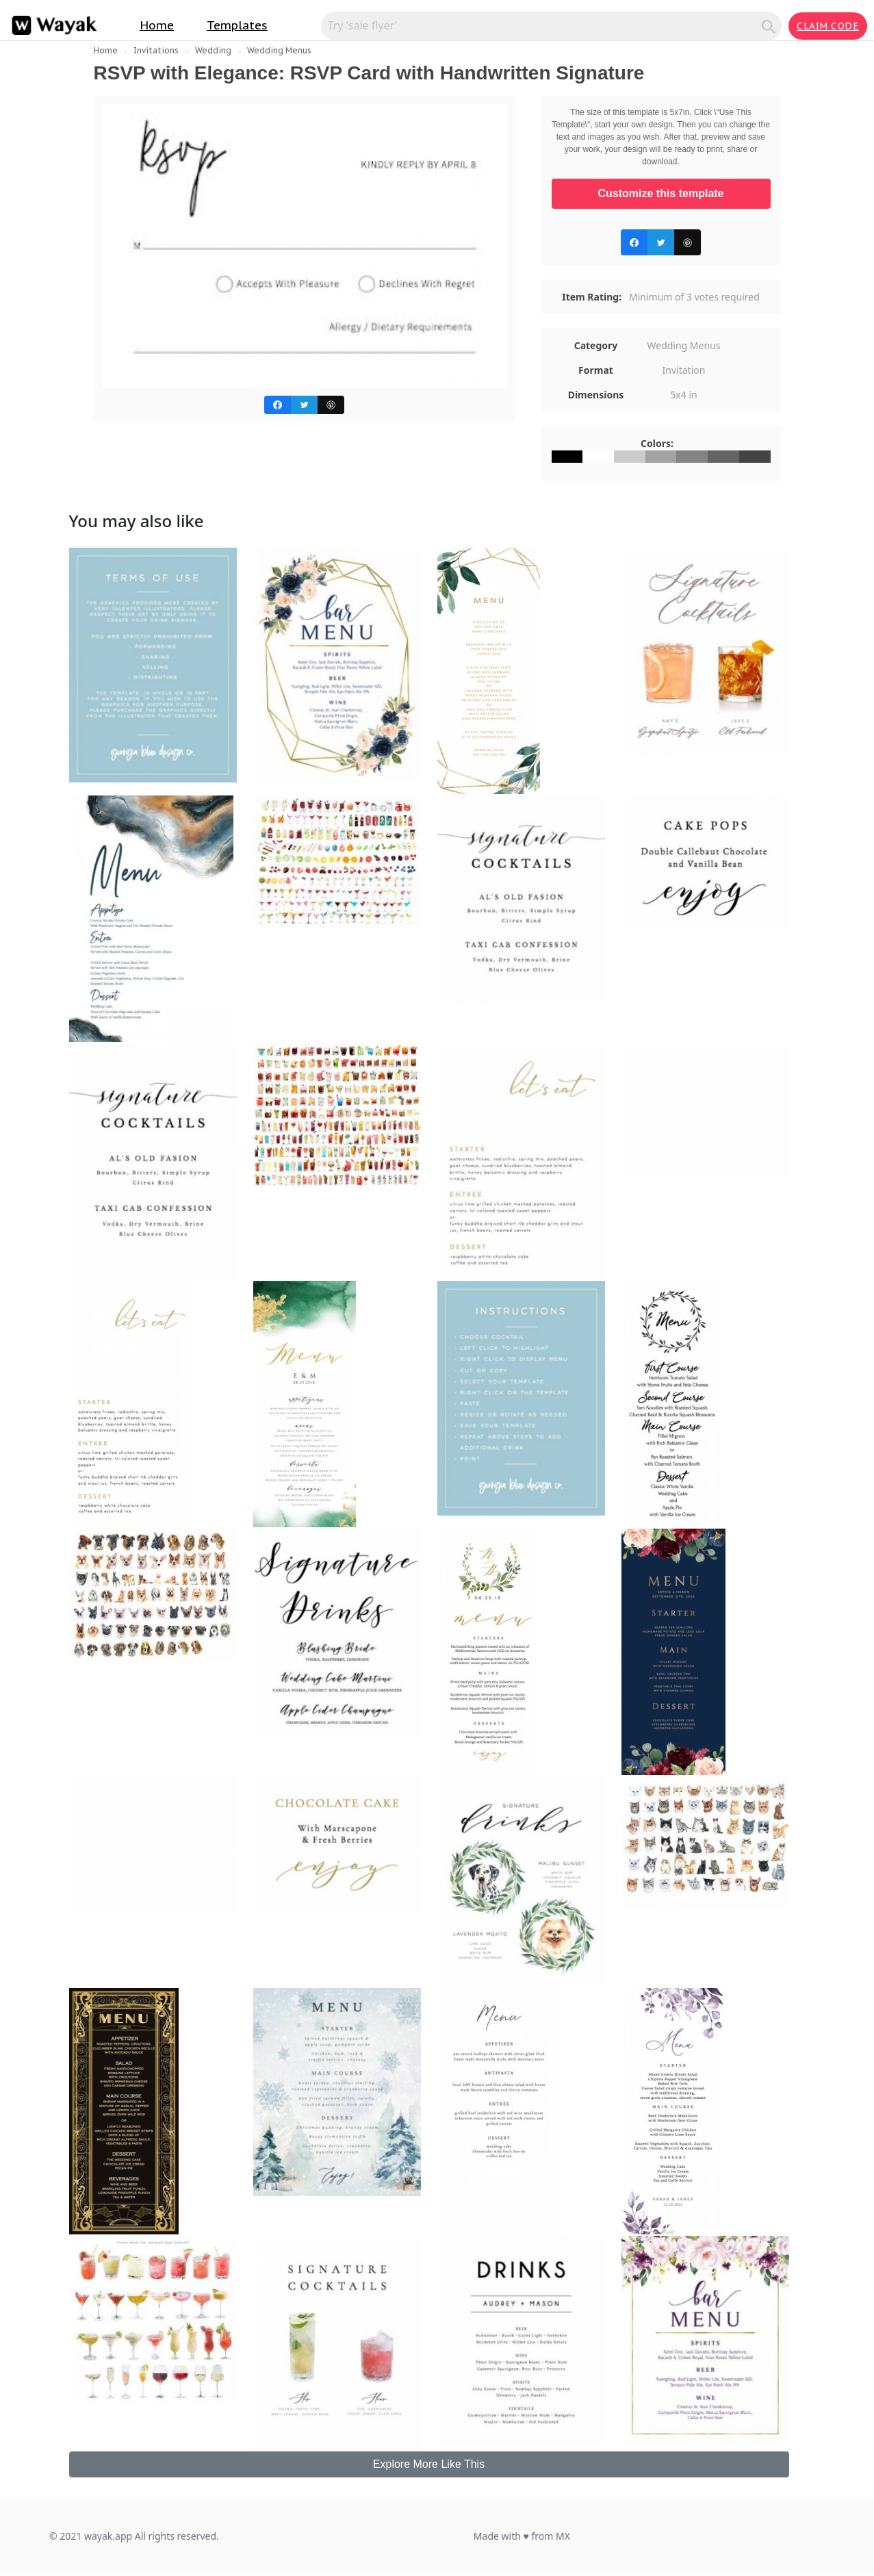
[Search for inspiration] (543, 25)
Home (157, 25)
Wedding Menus (279, 50)
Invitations (156, 50)
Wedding (213, 50)
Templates (237, 25)
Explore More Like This (429, 2464)
